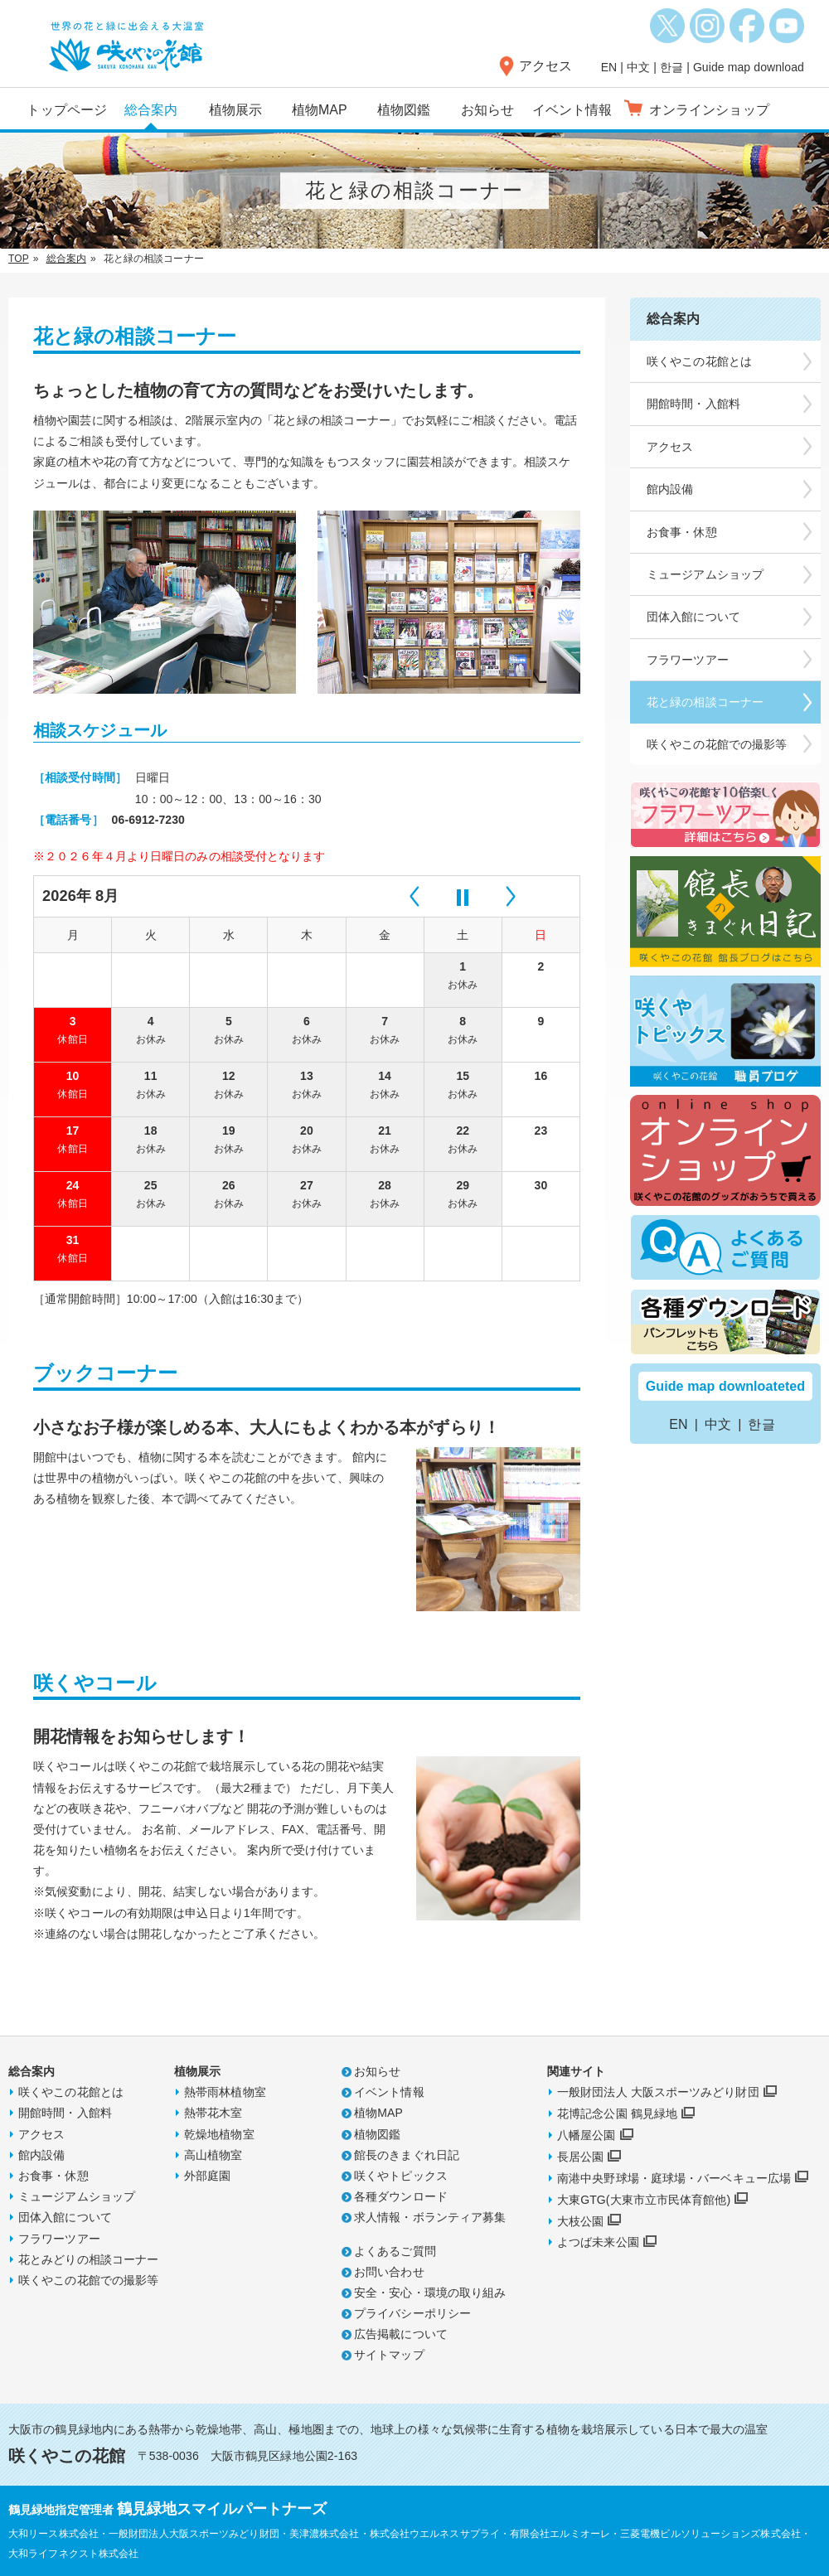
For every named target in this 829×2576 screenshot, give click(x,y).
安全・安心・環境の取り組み (430, 2292)
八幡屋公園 (586, 2135)
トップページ (67, 110)
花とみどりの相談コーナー (88, 2259)
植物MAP (319, 110)
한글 (671, 67)
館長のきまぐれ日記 (406, 2155)
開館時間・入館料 (693, 403)
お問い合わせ (389, 2271)
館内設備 (41, 2155)
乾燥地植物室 (219, 2134)
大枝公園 (580, 2221)
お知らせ (487, 110)
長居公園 (580, 2156)
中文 (638, 67)
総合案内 (150, 110)
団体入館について (65, 2217)
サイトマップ (389, 2354)
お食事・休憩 (53, 2175)
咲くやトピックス (401, 2175)
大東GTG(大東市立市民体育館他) (643, 2199)
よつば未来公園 (598, 2242)
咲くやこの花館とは (71, 2092)
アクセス (545, 66)
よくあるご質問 (395, 2251)
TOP (18, 258)
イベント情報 (572, 110)
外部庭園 (207, 2175)
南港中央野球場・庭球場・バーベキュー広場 (674, 2178)
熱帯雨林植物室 (225, 2092)
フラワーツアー (59, 2238)
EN (609, 67)
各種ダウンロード (401, 2196)
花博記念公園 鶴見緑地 (617, 2113)
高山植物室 (213, 2155)
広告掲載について (401, 2334)
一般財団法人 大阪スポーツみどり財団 (658, 2092)
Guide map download (748, 67)
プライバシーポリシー (412, 2313)
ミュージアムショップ (76, 2196)
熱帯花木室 (213, 2112)
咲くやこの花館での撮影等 (88, 2280)
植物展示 (235, 110)
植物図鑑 (403, 110)
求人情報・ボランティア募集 (430, 2217)
